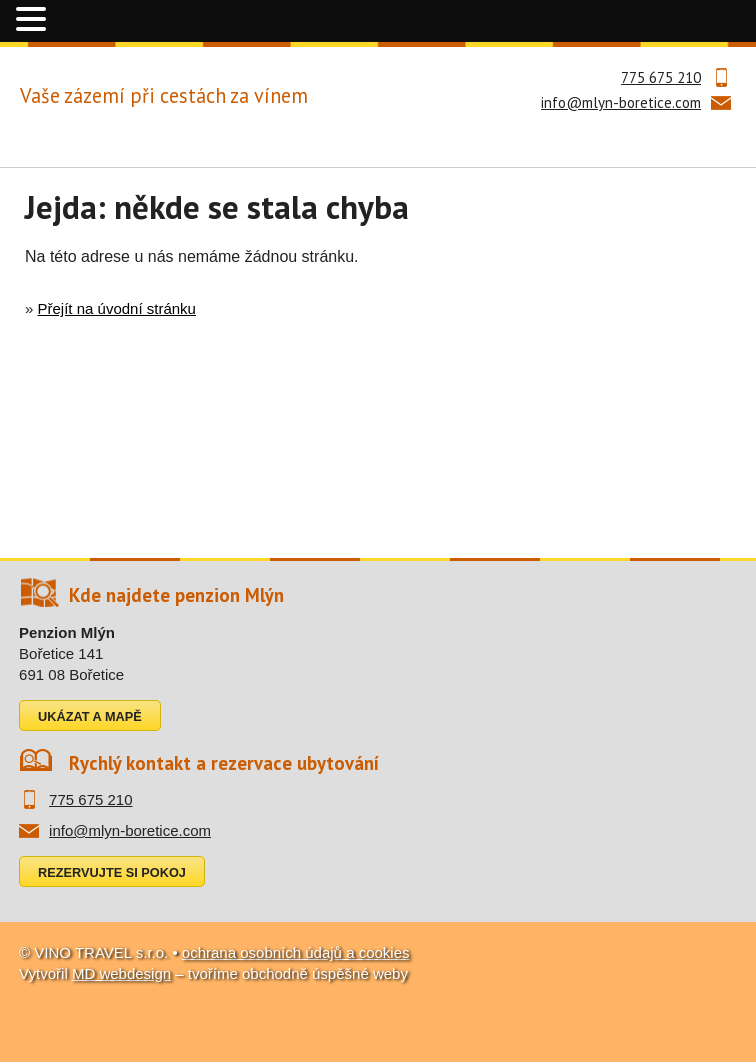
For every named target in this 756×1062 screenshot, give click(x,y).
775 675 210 (661, 77)
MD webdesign (121, 973)
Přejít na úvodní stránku (117, 308)
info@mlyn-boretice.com (621, 102)
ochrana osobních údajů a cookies (296, 952)
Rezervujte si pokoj (112, 872)
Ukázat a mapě (90, 716)
